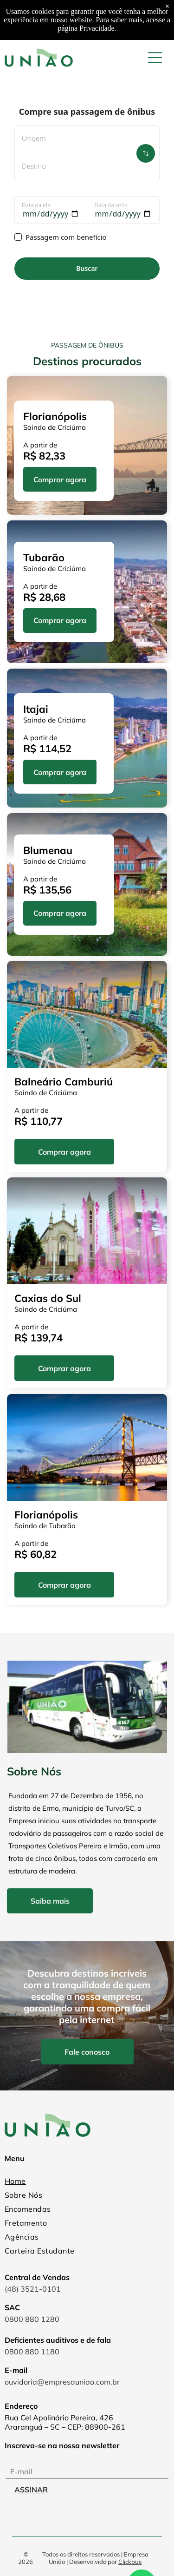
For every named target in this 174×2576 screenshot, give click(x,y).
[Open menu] (155, 58)
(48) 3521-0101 (33, 2288)
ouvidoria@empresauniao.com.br (62, 2381)
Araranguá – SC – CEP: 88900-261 (65, 2426)
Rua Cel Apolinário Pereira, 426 (59, 2417)
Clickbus (130, 2561)
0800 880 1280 (32, 2319)
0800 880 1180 (32, 2351)
